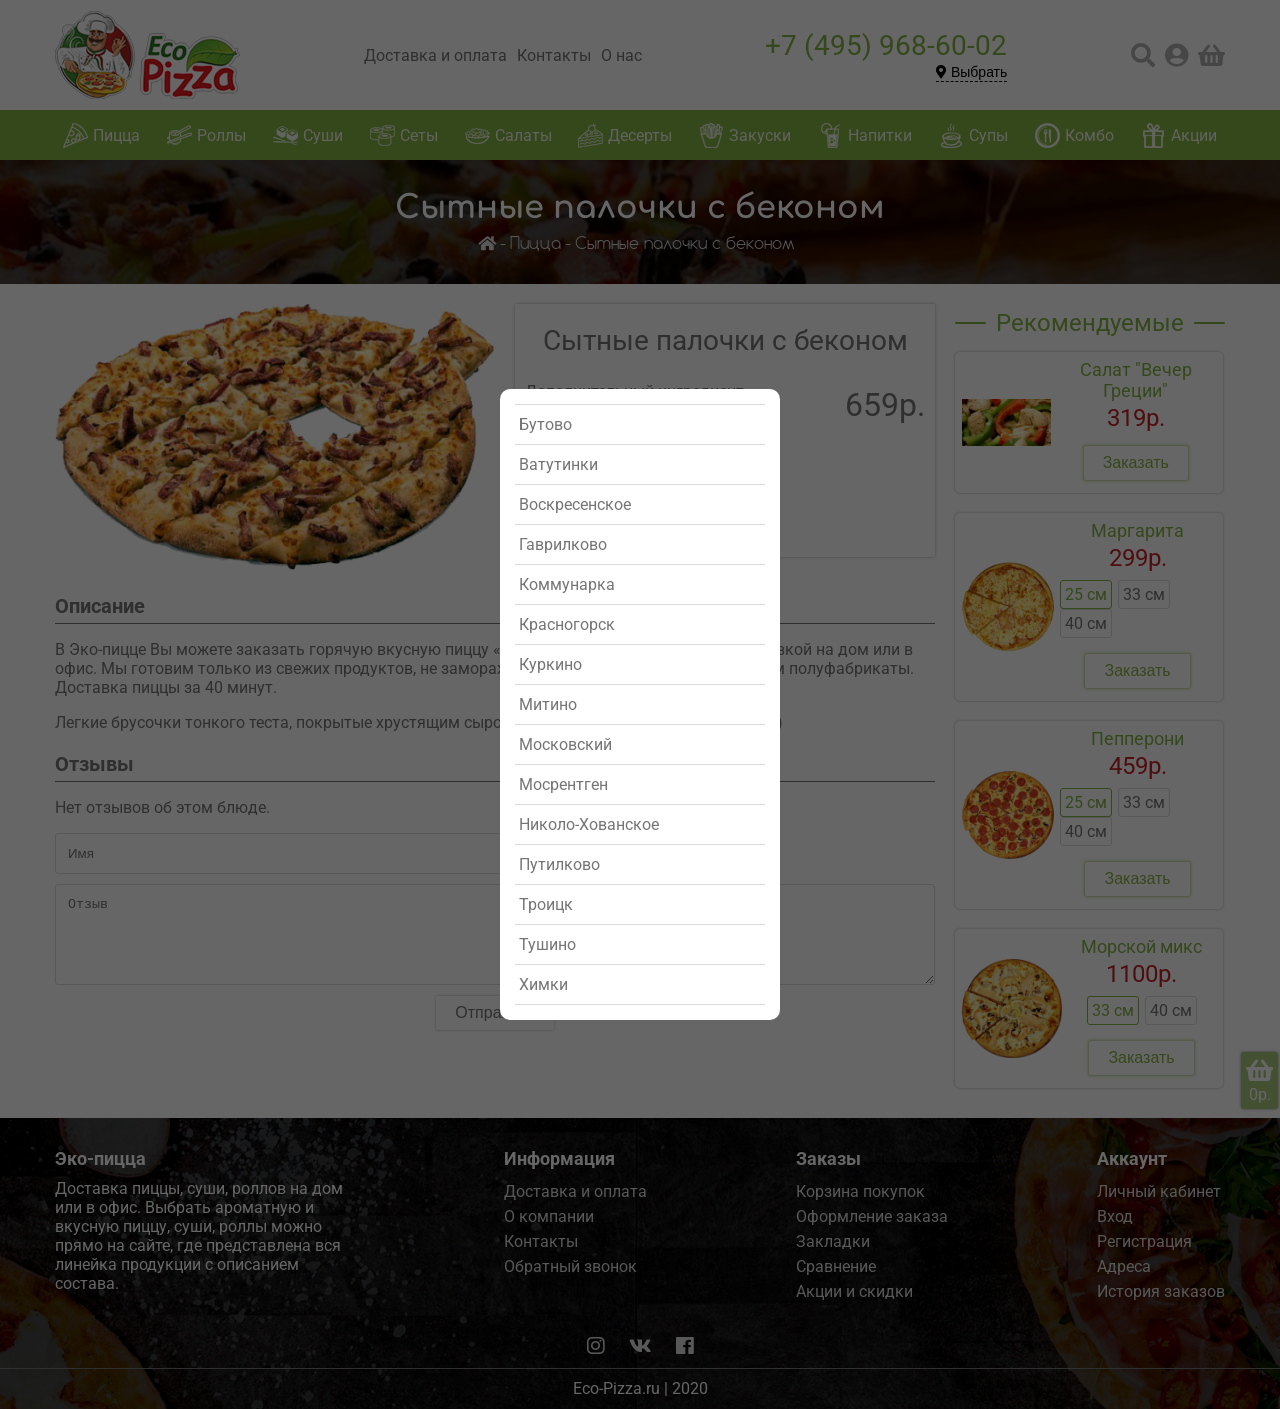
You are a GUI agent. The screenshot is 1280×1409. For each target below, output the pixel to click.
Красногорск (567, 624)
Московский (565, 744)
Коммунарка (567, 584)
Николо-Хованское (589, 824)
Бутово (545, 424)
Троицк (546, 904)
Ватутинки (558, 464)
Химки (543, 984)
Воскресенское (575, 504)
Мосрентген (563, 784)
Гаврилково (563, 544)
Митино (548, 704)
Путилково (559, 864)
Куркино (550, 664)
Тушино (547, 944)
